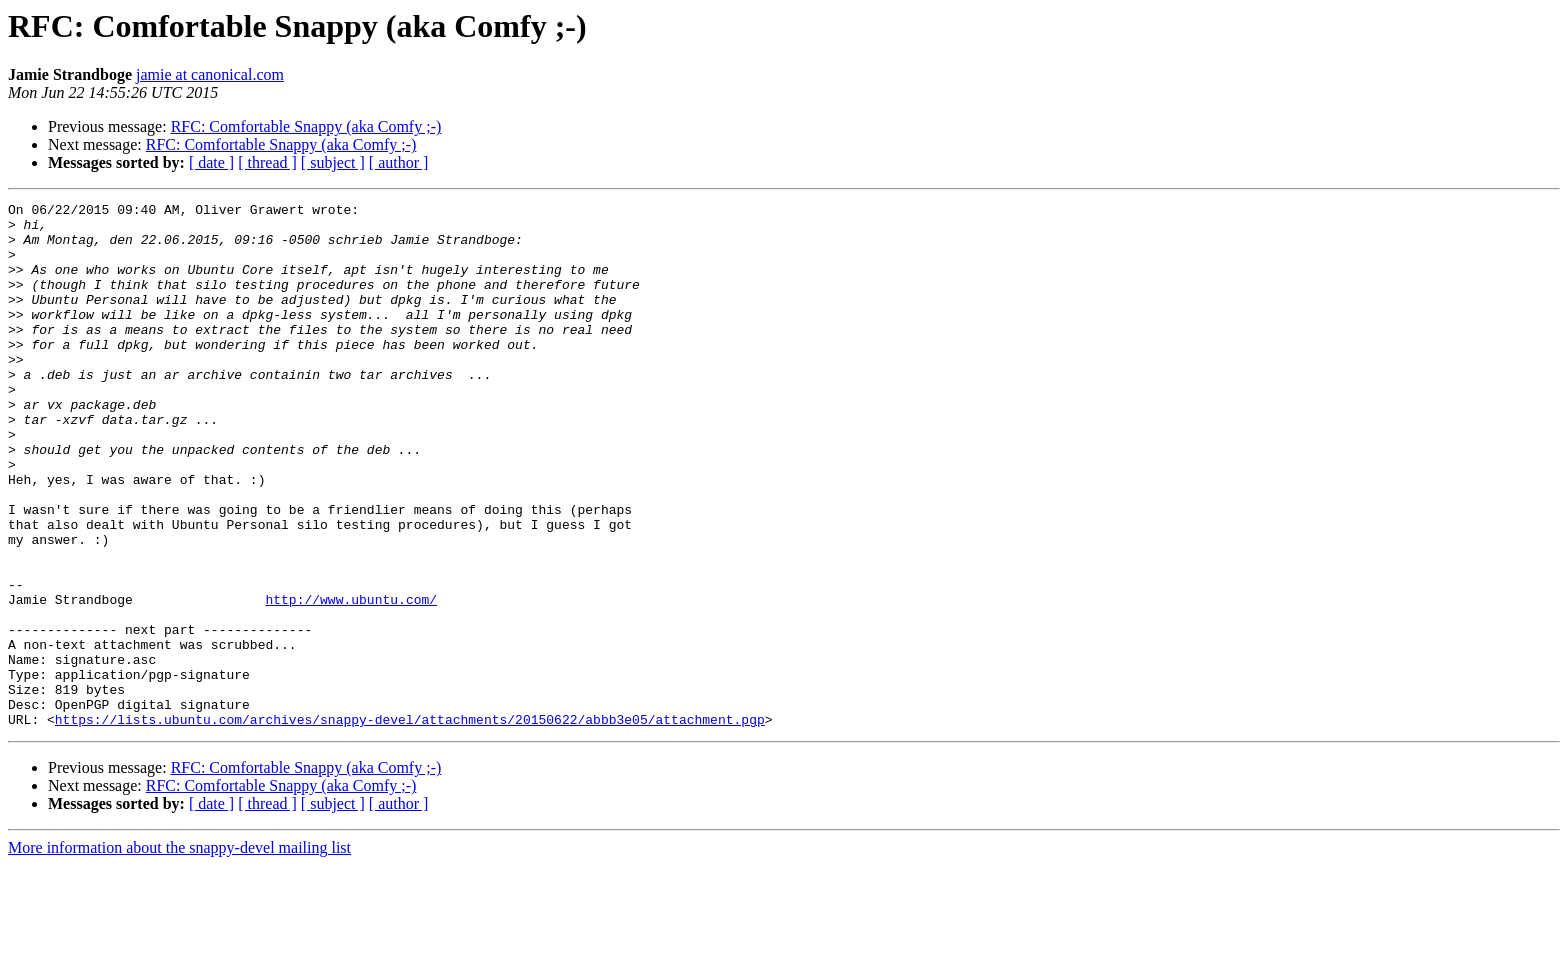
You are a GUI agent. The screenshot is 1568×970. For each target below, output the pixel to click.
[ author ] (399, 162)
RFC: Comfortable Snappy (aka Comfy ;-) (306, 126)
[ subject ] (333, 162)
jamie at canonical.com (210, 74)
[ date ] (211, 162)
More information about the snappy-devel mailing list (179, 952)
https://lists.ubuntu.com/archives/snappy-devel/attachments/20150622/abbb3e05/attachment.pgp (410, 824)
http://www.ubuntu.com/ (351, 680)
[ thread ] (267, 162)
